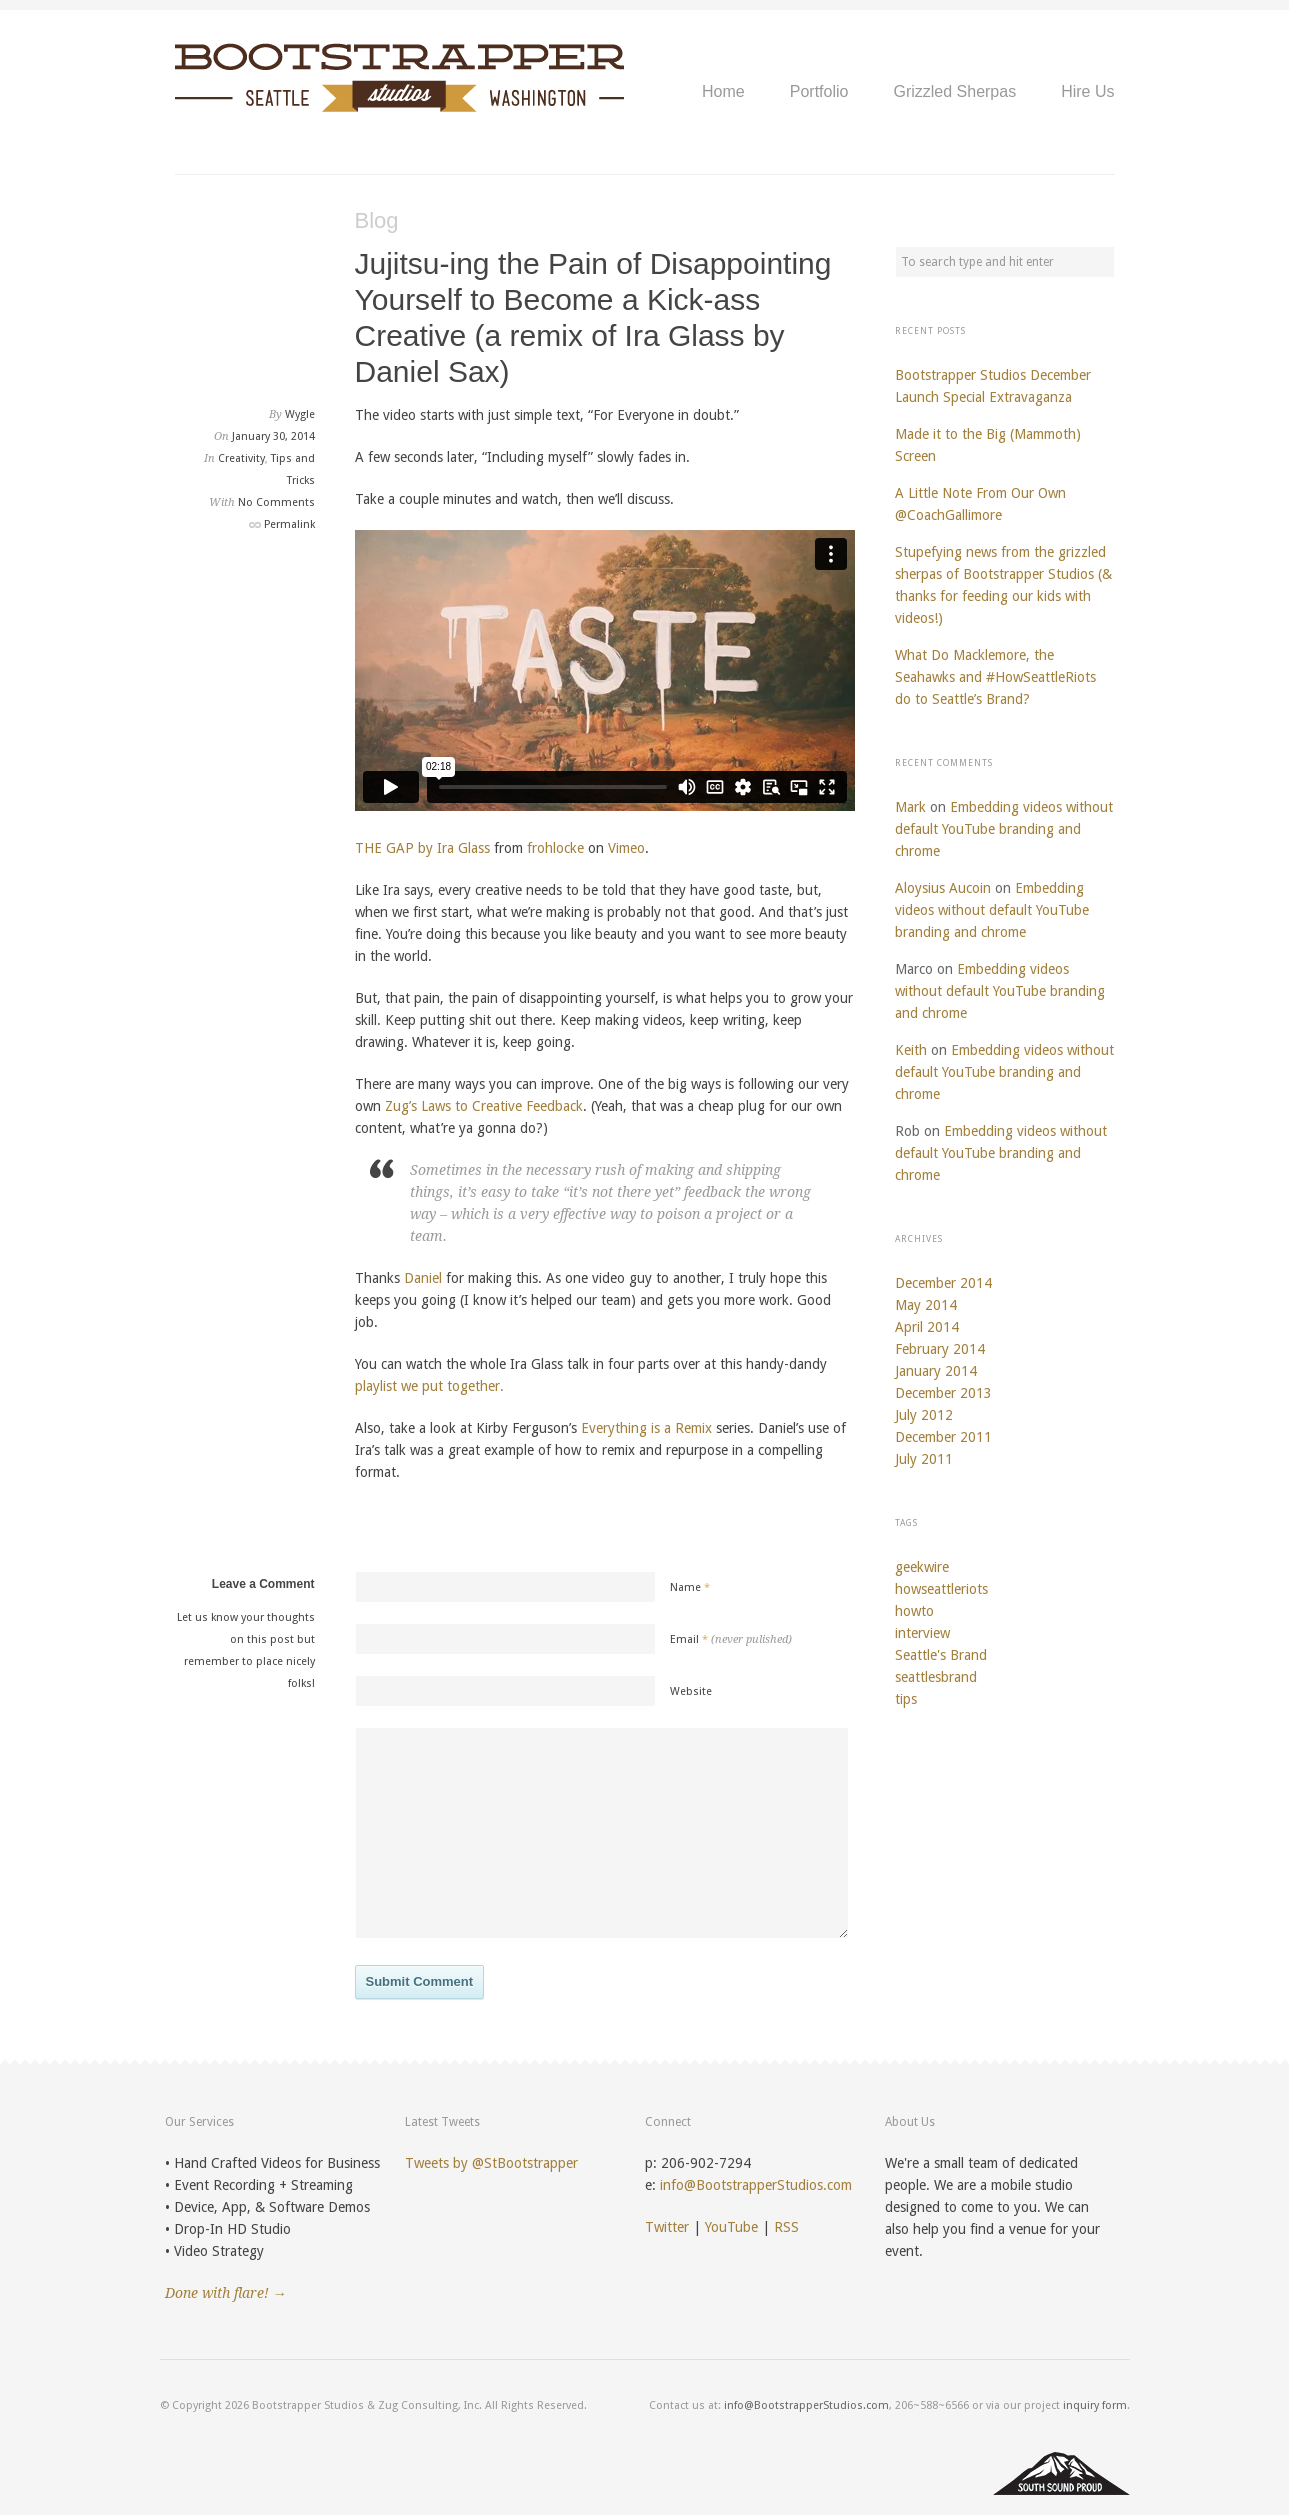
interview (922, 1633)
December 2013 (943, 1393)
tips (906, 1699)
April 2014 (927, 1327)
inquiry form (1095, 2405)
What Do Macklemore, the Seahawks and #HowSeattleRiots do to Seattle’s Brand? (995, 677)
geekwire (922, 1567)
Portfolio (819, 91)
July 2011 (924, 1459)
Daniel (423, 1278)
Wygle (300, 414)
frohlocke (555, 848)
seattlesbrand (936, 1677)
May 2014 (926, 1305)
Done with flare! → (226, 2293)
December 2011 (943, 1437)
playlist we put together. (429, 1386)
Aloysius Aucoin (943, 888)
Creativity (241, 458)
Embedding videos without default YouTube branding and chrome (1004, 829)
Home (723, 91)
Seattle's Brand (941, 1655)
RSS (786, 2227)
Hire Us (1087, 91)
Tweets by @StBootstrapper (491, 2163)
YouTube (731, 2227)
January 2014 (936, 1371)
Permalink (289, 524)
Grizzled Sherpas (954, 91)
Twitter (667, 2227)
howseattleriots (941, 1589)
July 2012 (924, 1415)
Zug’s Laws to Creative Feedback (484, 1106)
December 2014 (943, 1283)
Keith (911, 1050)
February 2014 (940, 1349)
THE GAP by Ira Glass (422, 848)
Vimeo (626, 848)
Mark (910, 807)
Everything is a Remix (646, 1428)
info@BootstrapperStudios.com (756, 2185)
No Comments (276, 502)
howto (914, 1611)
